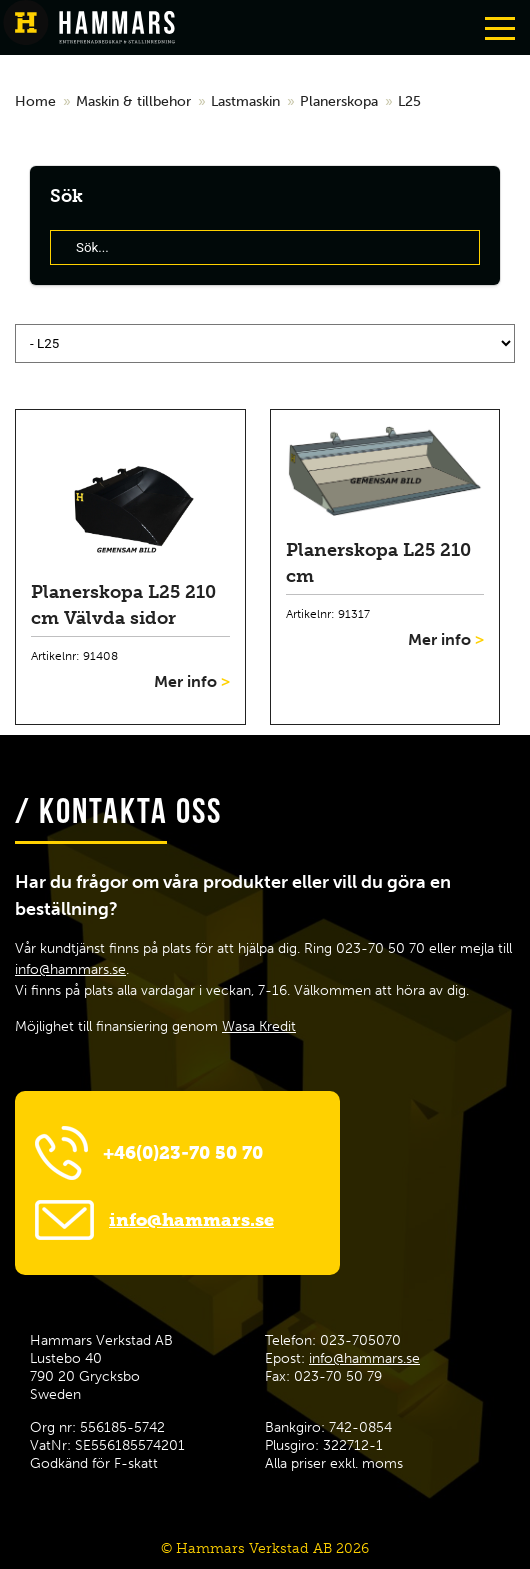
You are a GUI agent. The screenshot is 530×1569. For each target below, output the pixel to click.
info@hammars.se (70, 969)
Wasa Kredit (259, 1026)
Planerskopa (339, 101)
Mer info (192, 681)
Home (35, 101)
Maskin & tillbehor (133, 101)
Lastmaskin (245, 101)
